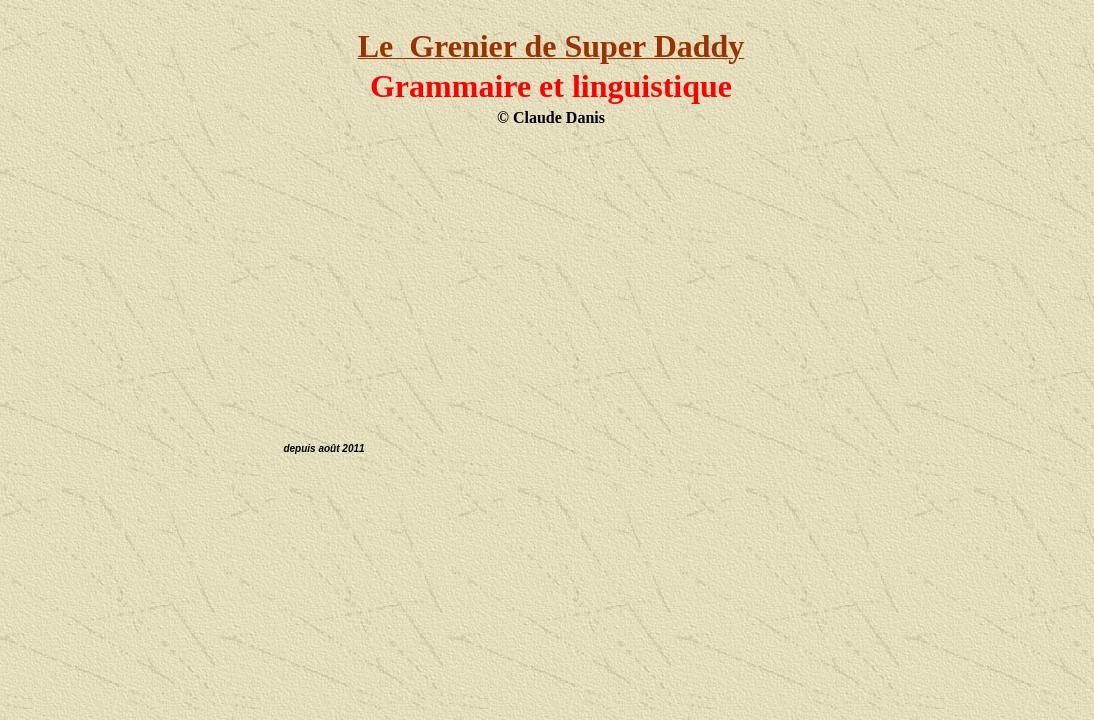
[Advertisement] (551, 273)
